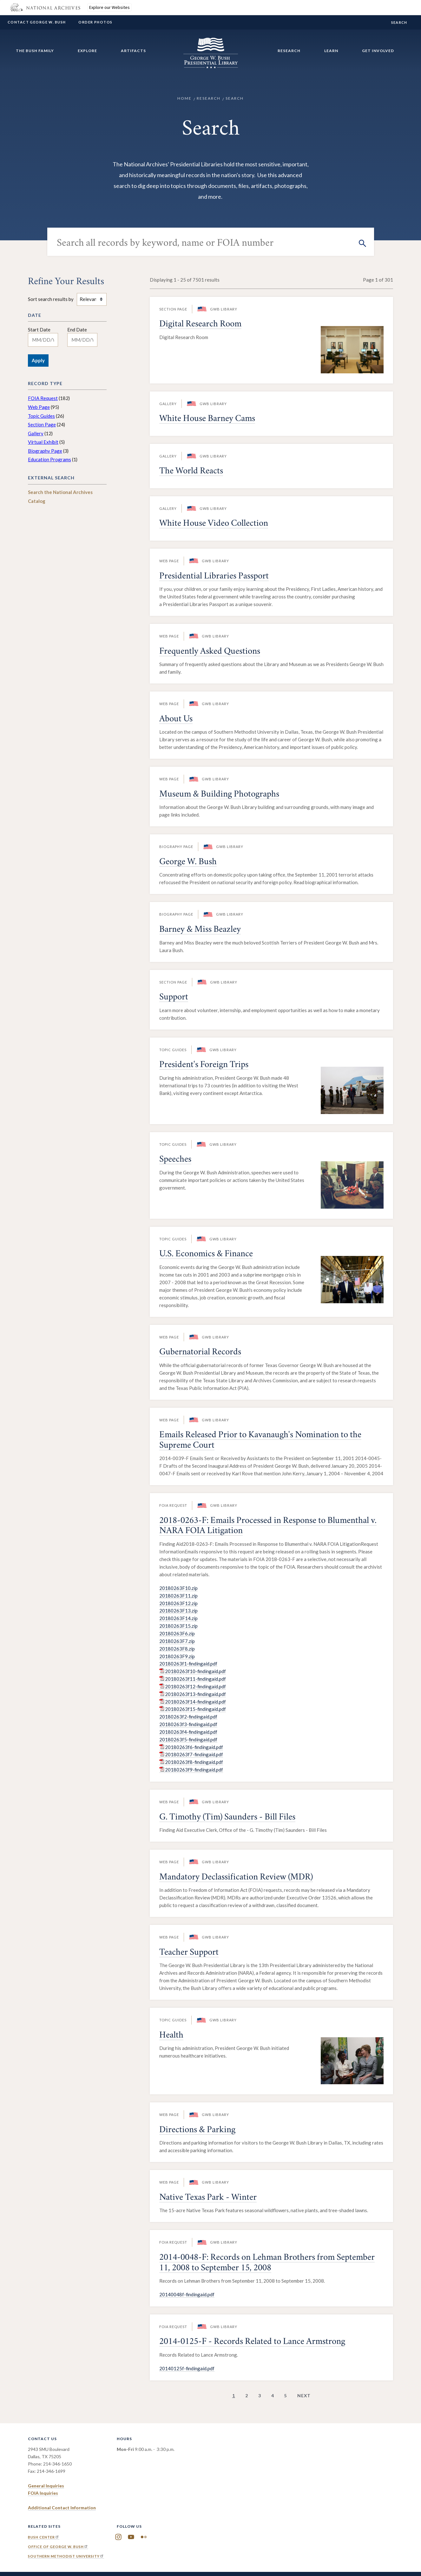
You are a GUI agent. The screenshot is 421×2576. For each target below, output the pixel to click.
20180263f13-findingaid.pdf (195, 1694)
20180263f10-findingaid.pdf (195, 1671)
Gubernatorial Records (200, 1353)
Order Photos (95, 22)
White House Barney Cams (207, 419)
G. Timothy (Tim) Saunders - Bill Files (227, 1818)
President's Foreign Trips (203, 1065)
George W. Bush (188, 862)
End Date (77, 329)
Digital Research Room (200, 325)
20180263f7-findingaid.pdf (194, 1754)
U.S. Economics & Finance (206, 1254)
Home (184, 98)
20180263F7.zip (177, 1641)
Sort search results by (51, 299)
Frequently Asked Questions (209, 652)
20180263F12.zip (178, 1603)
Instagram (118, 2537)
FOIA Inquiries (43, 2493)
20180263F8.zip (177, 1649)
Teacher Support (189, 1953)
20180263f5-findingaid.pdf (188, 1739)
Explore (87, 50)
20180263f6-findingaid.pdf (194, 1747)
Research (289, 50)
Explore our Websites (109, 7)
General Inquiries (46, 2485)
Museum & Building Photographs (219, 795)
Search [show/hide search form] (399, 22)
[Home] (210, 65)
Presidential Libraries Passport (214, 577)
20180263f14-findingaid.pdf (195, 1702)
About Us (176, 720)
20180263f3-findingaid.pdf (188, 1724)
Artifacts (133, 50)
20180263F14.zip (178, 1618)
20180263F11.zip (178, 1595)
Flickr (144, 2537)
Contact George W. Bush (37, 22)
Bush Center (43, 2537)
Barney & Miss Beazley (200, 930)
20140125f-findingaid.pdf (186, 2368)
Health (171, 2036)
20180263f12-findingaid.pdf (195, 1686)
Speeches (175, 1160)
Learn (331, 50)
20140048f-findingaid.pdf (186, 2294)
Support (173, 998)
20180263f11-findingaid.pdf (195, 1679)
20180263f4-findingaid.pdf (188, 1732)
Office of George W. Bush (58, 2547)
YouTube (131, 2537)
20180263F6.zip (177, 1633)
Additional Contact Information (62, 2507)
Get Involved (378, 50)
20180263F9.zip (177, 1656)
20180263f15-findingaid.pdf (195, 1709)
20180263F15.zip (178, 1626)
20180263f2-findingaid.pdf (188, 1716)
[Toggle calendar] (63, 339)
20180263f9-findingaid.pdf (194, 1769)
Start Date (39, 329)
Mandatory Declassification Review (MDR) (236, 1878)
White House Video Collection (213, 524)
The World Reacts (191, 472)
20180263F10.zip (178, 1588)
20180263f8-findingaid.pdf (194, 1762)
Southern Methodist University (66, 2556)
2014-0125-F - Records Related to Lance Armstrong (252, 2342)
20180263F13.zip (178, 1610)
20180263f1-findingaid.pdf (188, 1663)
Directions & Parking (197, 2130)
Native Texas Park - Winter (208, 2198)
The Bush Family (35, 50)
